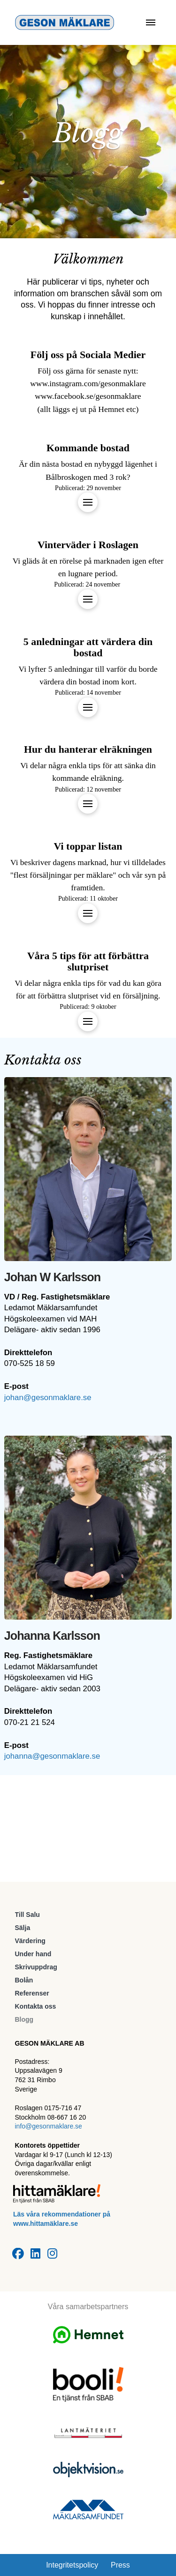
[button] (150, 22)
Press (120, 2565)
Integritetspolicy (72, 2565)
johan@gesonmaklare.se (48, 1397)
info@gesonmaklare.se (48, 2126)
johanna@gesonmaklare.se (52, 1756)
